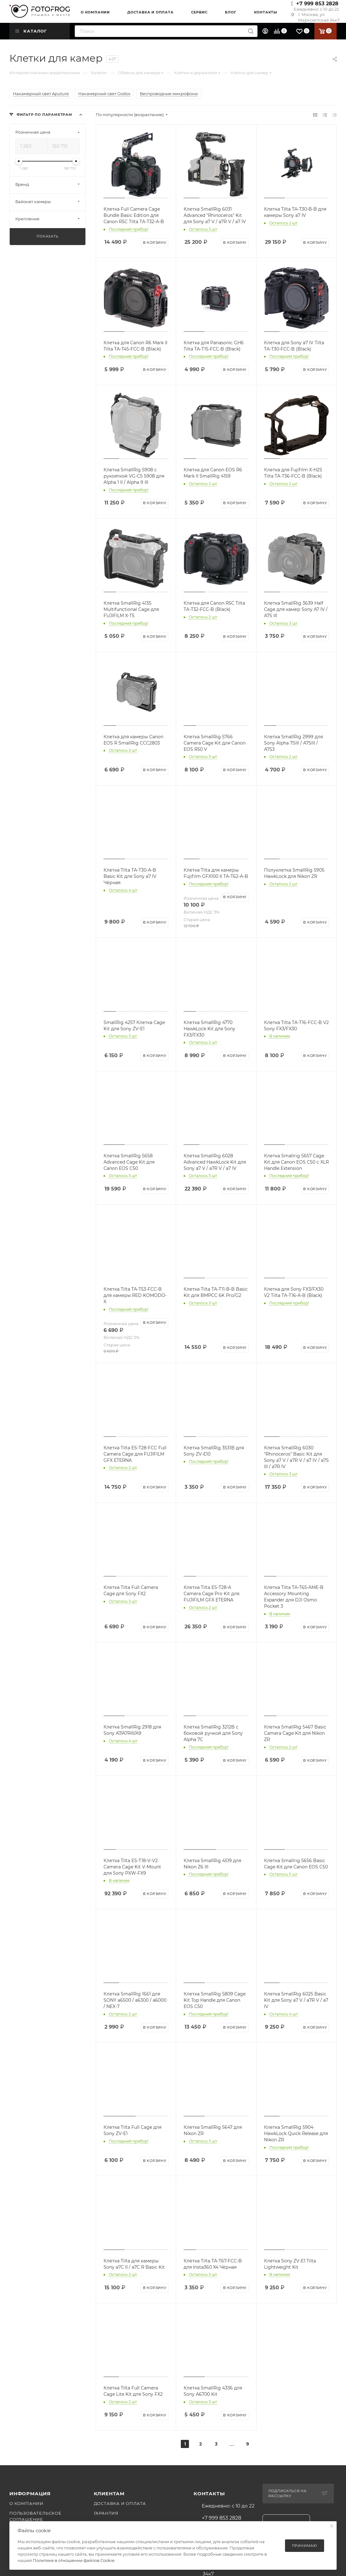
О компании (26, 2503)
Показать (47, 236)
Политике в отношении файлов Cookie (73, 2560)
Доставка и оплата (120, 2503)
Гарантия (106, 2513)
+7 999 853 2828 (317, 4)
